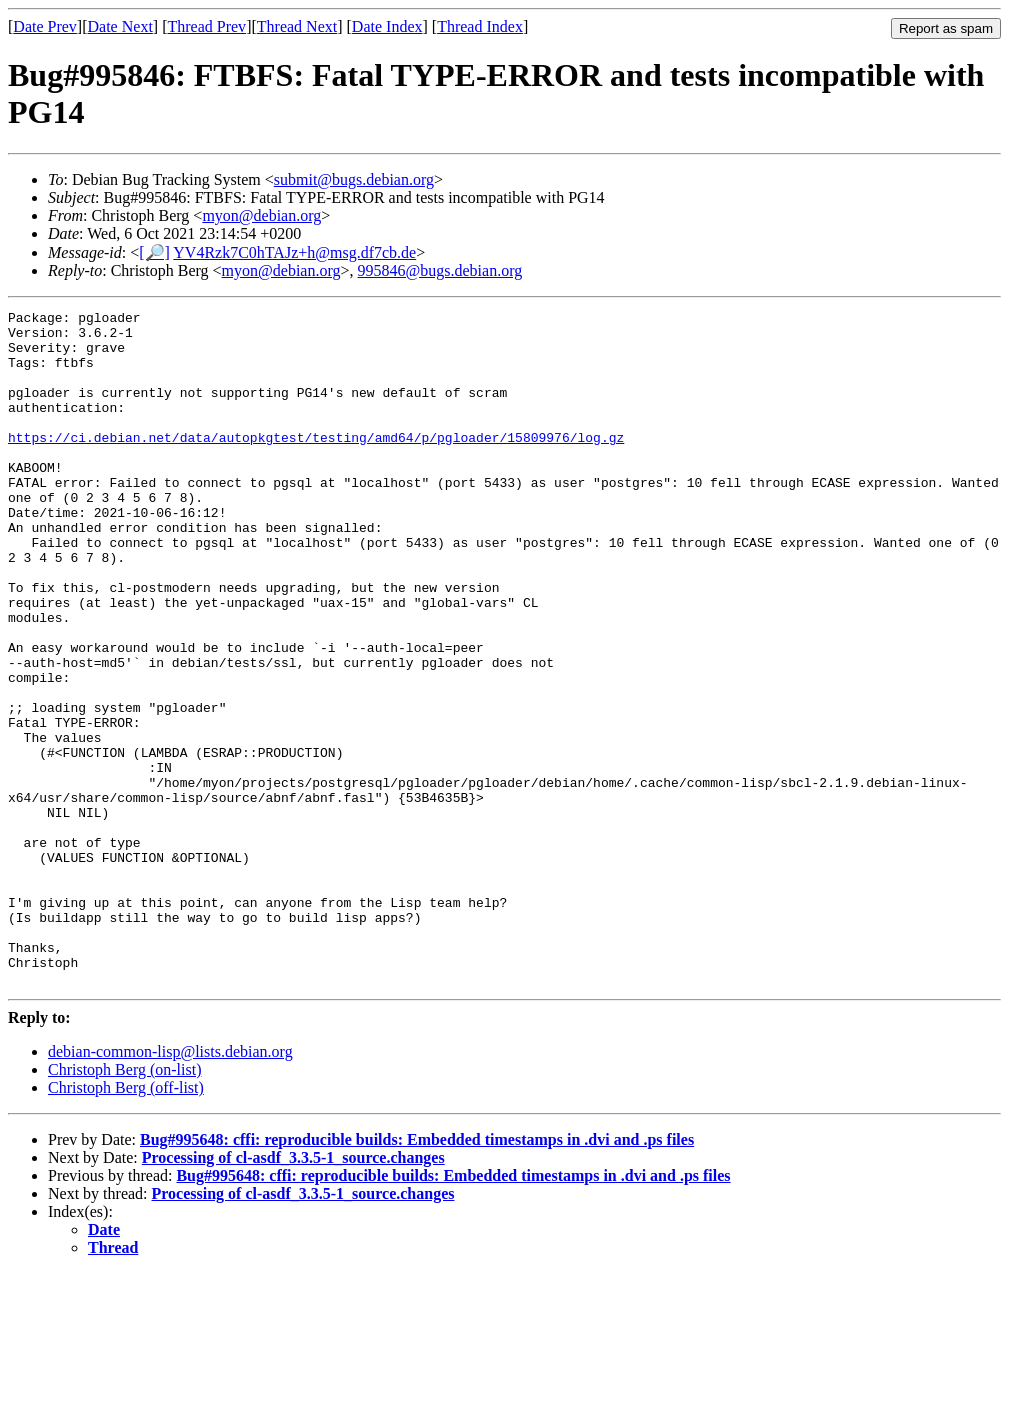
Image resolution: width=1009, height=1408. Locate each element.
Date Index (387, 26)
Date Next (120, 26)
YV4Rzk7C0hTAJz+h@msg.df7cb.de (294, 252)
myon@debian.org (261, 215)
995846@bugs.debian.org (440, 270)
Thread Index (480, 26)
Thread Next (297, 26)
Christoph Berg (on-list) (124, 1204)
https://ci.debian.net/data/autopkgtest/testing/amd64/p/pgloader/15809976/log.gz (316, 464)
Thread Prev (206, 26)
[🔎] (154, 252)
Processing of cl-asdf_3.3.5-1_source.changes (293, 1292)
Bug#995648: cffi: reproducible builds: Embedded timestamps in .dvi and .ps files (417, 1274)
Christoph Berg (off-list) (126, 1222)
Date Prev (45, 26)
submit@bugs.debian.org (354, 179)
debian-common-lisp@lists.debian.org (170, 1186)
